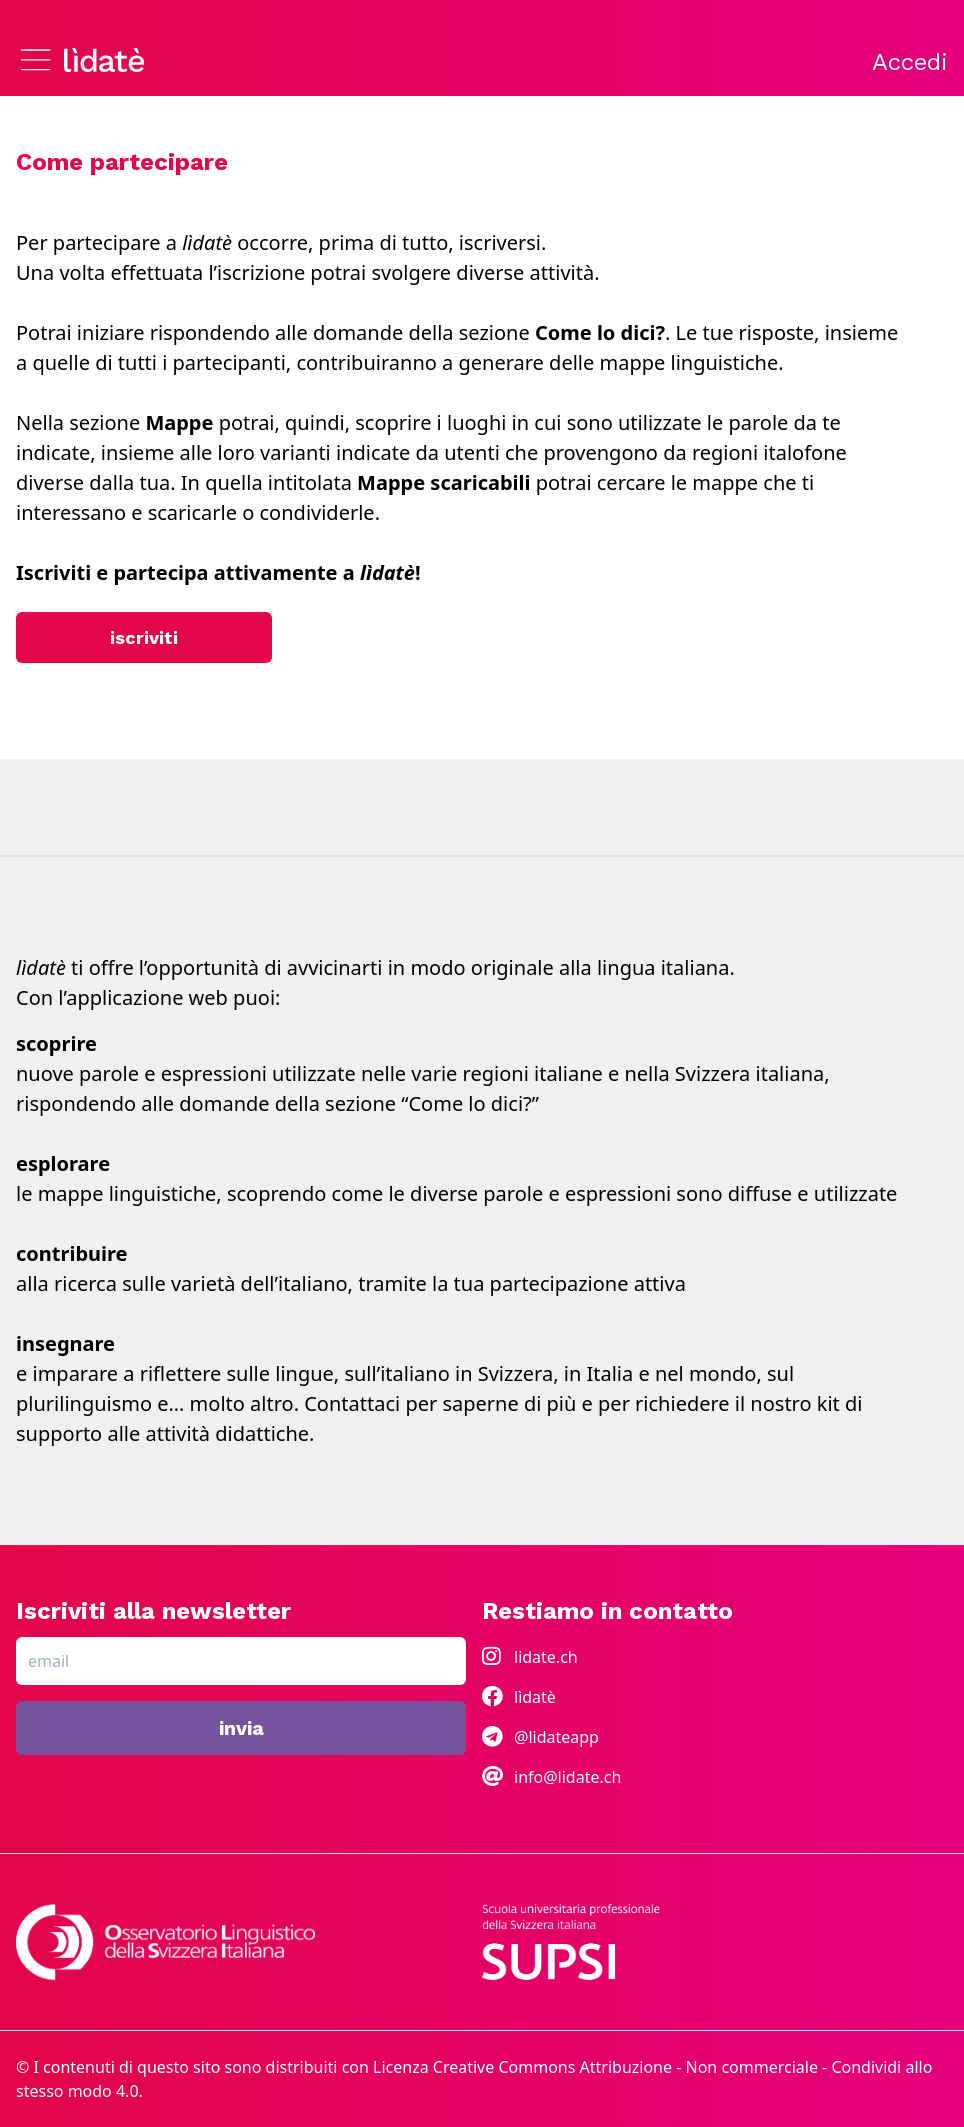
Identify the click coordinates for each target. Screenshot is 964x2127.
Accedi (910, 62)
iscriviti (144, 637)
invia (241, 1728)
